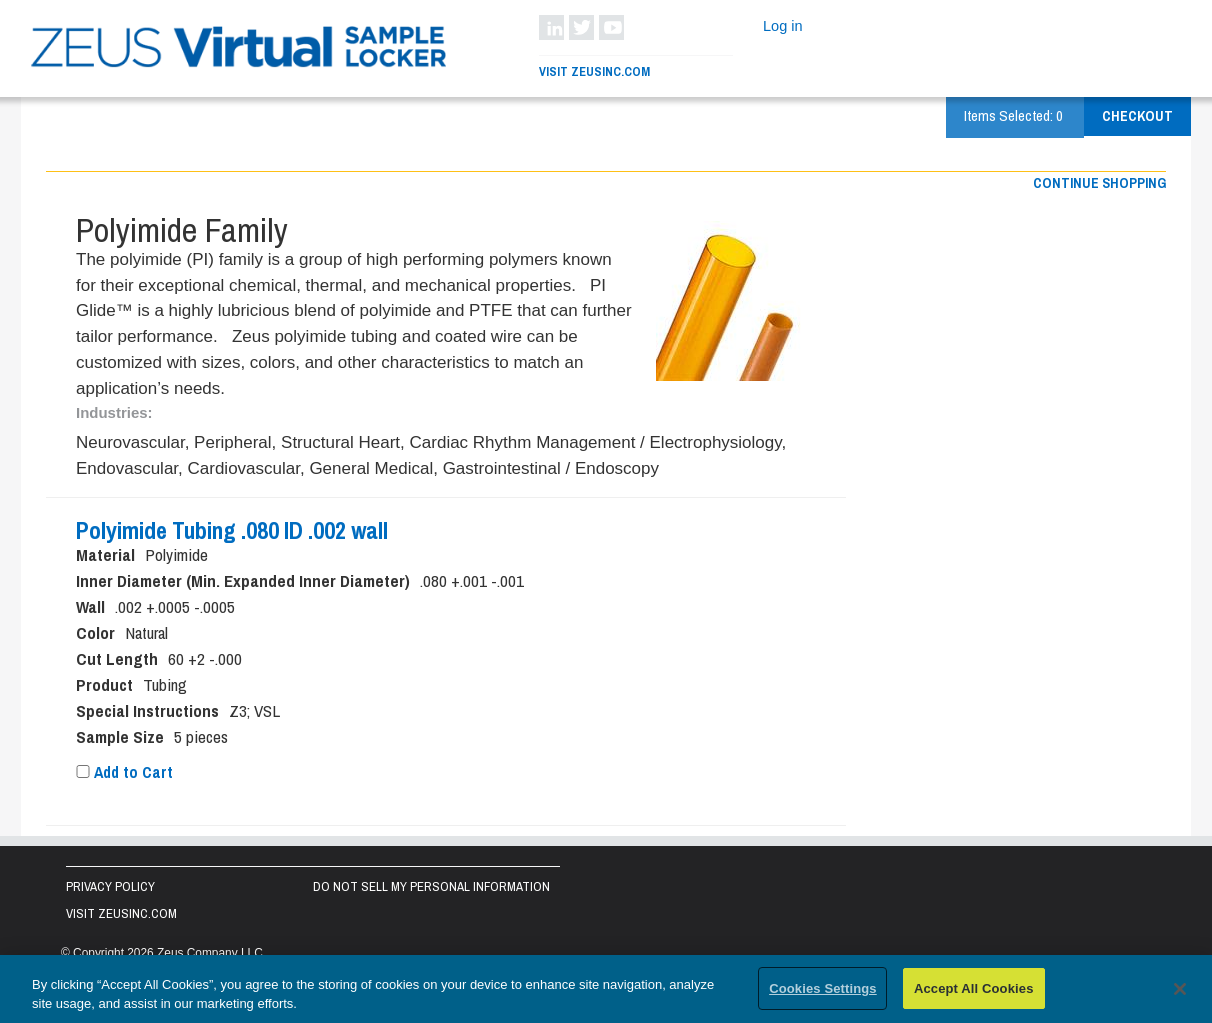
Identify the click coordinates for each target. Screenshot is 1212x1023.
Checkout (1137, 116)
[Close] (1180, 993)
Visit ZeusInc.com (594, 71)
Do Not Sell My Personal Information (431, 886)
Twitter (581, 27)
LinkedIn (551, 27)
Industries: (114, 412)
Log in (783, 26)
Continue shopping (1099, 183)
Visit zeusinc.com (121, 913)
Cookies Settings (823, 993)
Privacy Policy (110, 886)
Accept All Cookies (974, 993)
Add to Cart (124, 772)
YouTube (611, 27)
